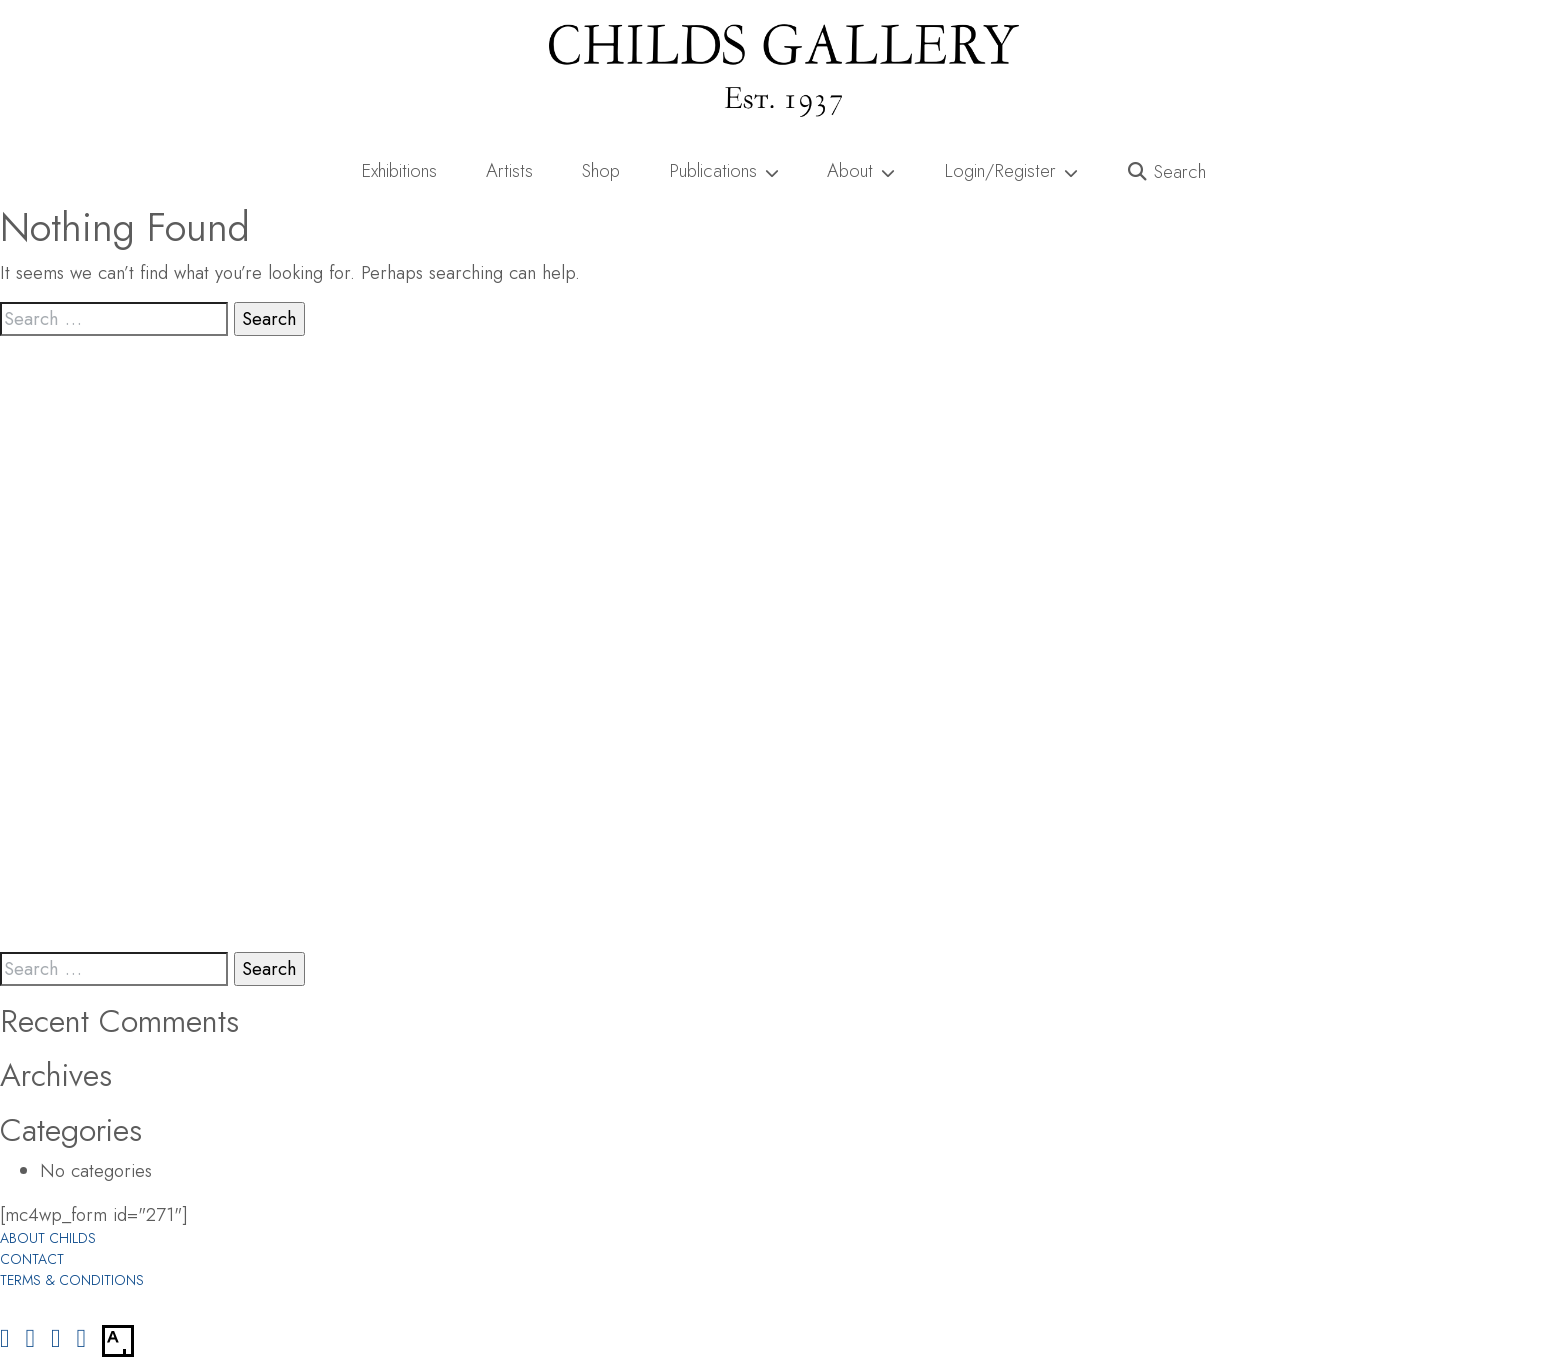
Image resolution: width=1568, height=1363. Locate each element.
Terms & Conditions (72, 1280)
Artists (509, 170)
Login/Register (1011, 170)
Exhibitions (399, 170)
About (861, 170)
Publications (724, 170)
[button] (1167, 172)
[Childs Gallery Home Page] (784, 70)
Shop (601, 170)
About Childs (48, 1238)
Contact (32, 1259)
